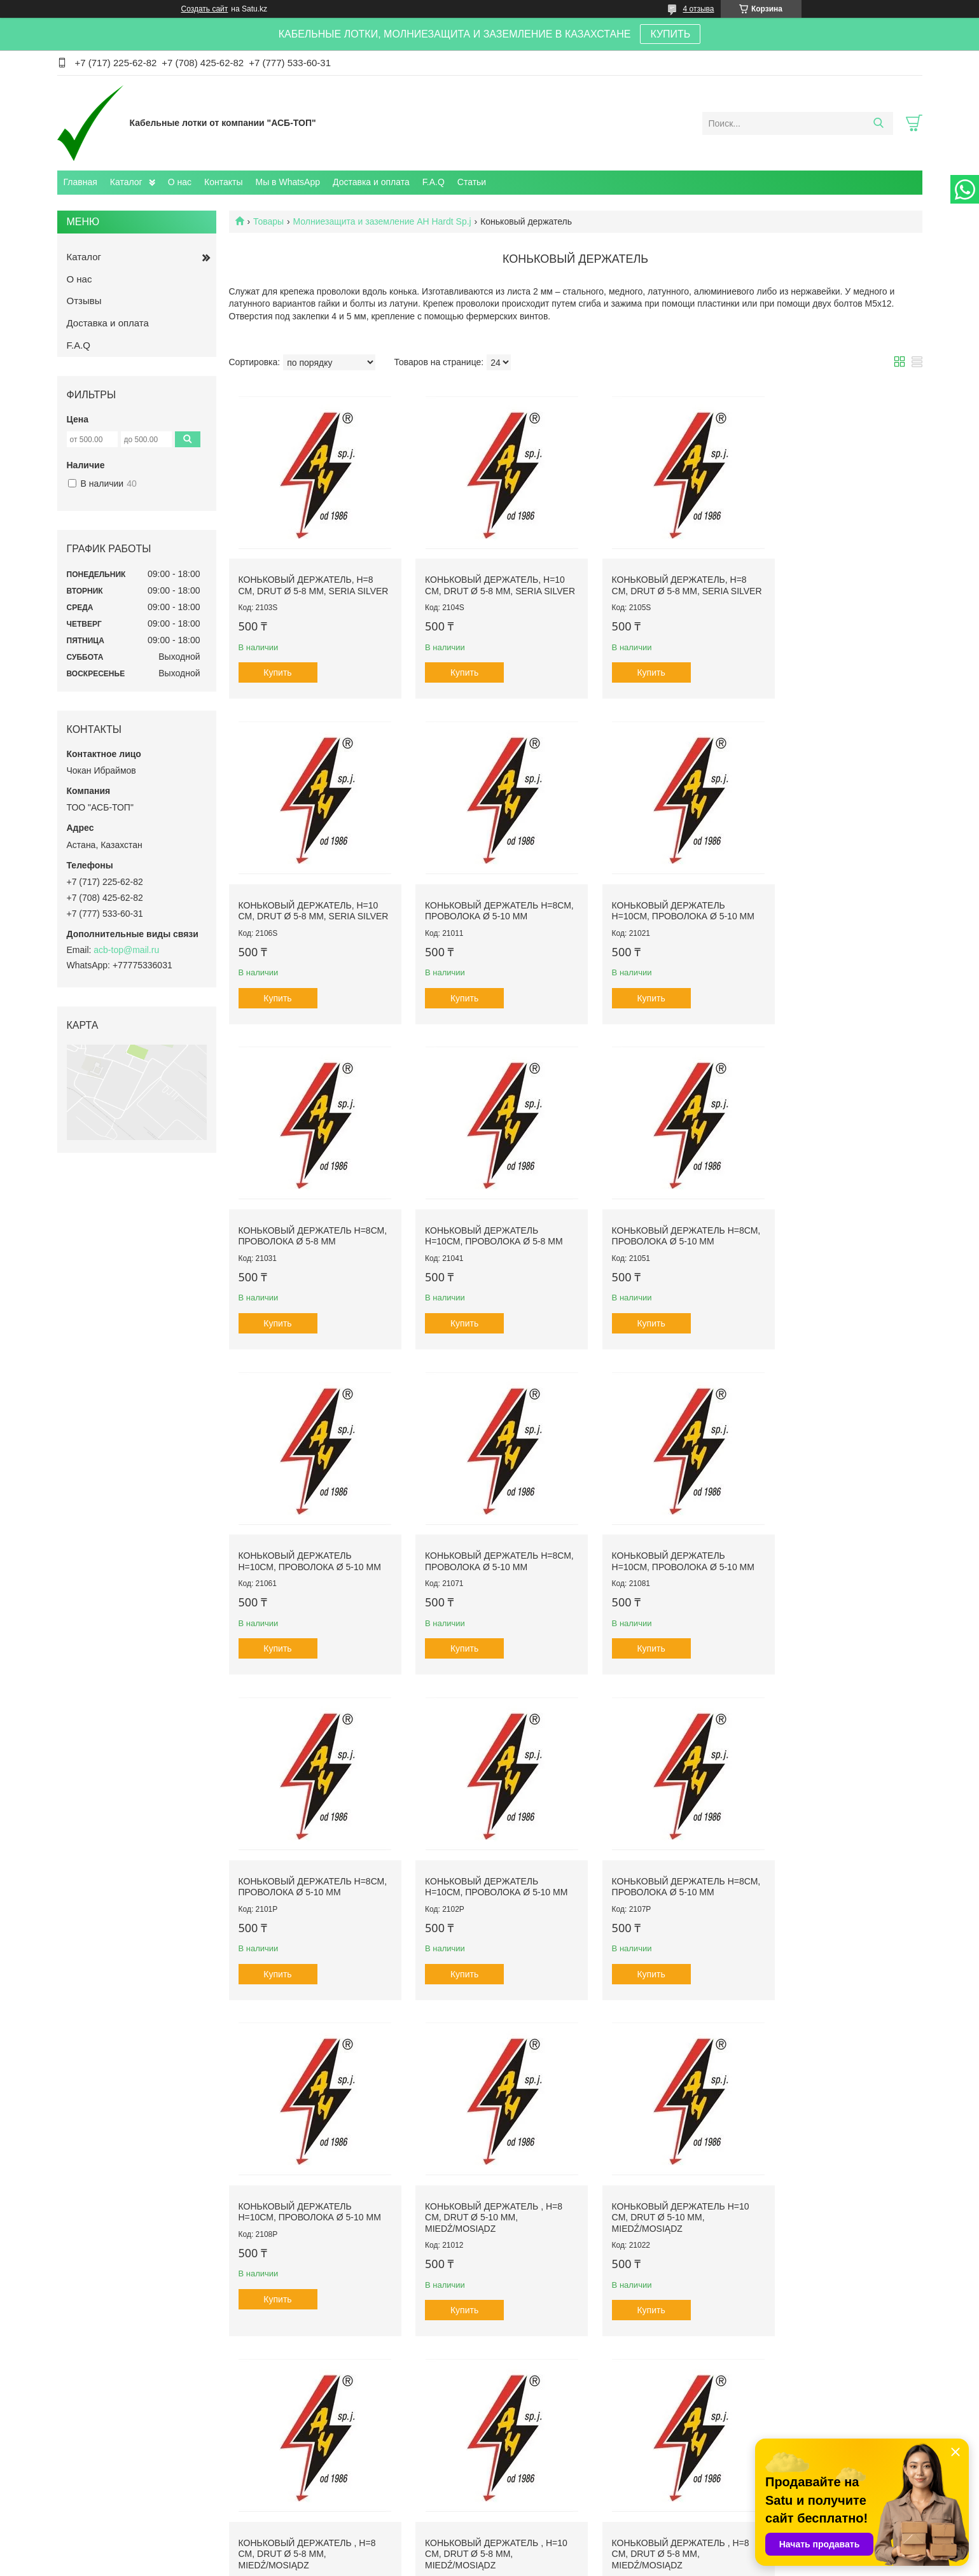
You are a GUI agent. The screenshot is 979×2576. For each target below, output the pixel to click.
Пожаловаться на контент (521, 2563)
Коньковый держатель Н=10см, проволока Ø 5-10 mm (486, 902)
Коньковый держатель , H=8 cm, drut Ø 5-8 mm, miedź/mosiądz (660, 1853)
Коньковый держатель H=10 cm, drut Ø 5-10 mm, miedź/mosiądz (483, 1853)
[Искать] (878, 123)
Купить (277, 674)
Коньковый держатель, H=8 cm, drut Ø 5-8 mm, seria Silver (306, 581)
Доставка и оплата (371, 182)
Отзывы (84, 300)
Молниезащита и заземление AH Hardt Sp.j (382, 221)
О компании (93, 2506)
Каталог (126, 182)
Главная (80, 182)
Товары (268, 221)
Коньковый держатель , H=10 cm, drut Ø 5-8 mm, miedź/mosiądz (839, 1853)
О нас (179, 182)
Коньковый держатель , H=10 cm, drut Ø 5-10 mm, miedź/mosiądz (839, 2180)
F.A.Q (433, 182)
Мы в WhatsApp (287, 182)
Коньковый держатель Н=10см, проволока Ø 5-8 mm (837, 902)
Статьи (471, 182)
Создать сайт (204, 8)
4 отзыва (698, 8)
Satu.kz (544, 2552)
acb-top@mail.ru (126, 950)
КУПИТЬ (670, 34)
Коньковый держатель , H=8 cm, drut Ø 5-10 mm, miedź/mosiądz (307, 1853)
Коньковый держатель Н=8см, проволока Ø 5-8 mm (658, 902)
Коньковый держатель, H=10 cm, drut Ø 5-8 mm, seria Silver (485, 581)
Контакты (223, 182)
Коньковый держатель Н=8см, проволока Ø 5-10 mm (308, 902)
